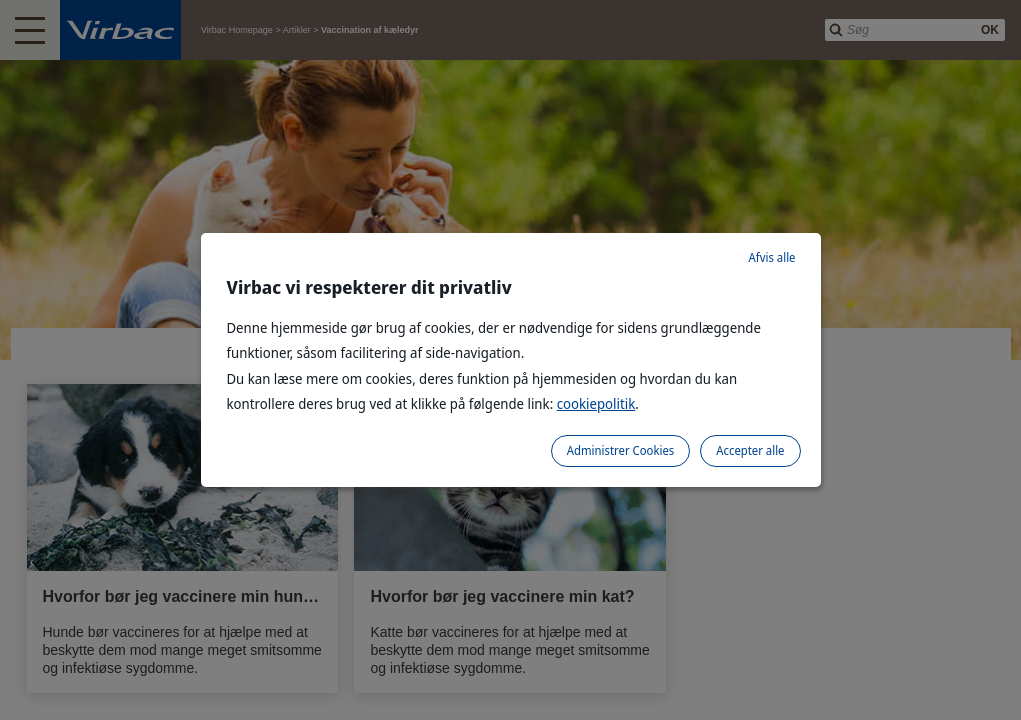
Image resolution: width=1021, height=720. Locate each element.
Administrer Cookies (620, 450)
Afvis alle (772, 257)
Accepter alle (750, 450)
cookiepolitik (596, 403)
